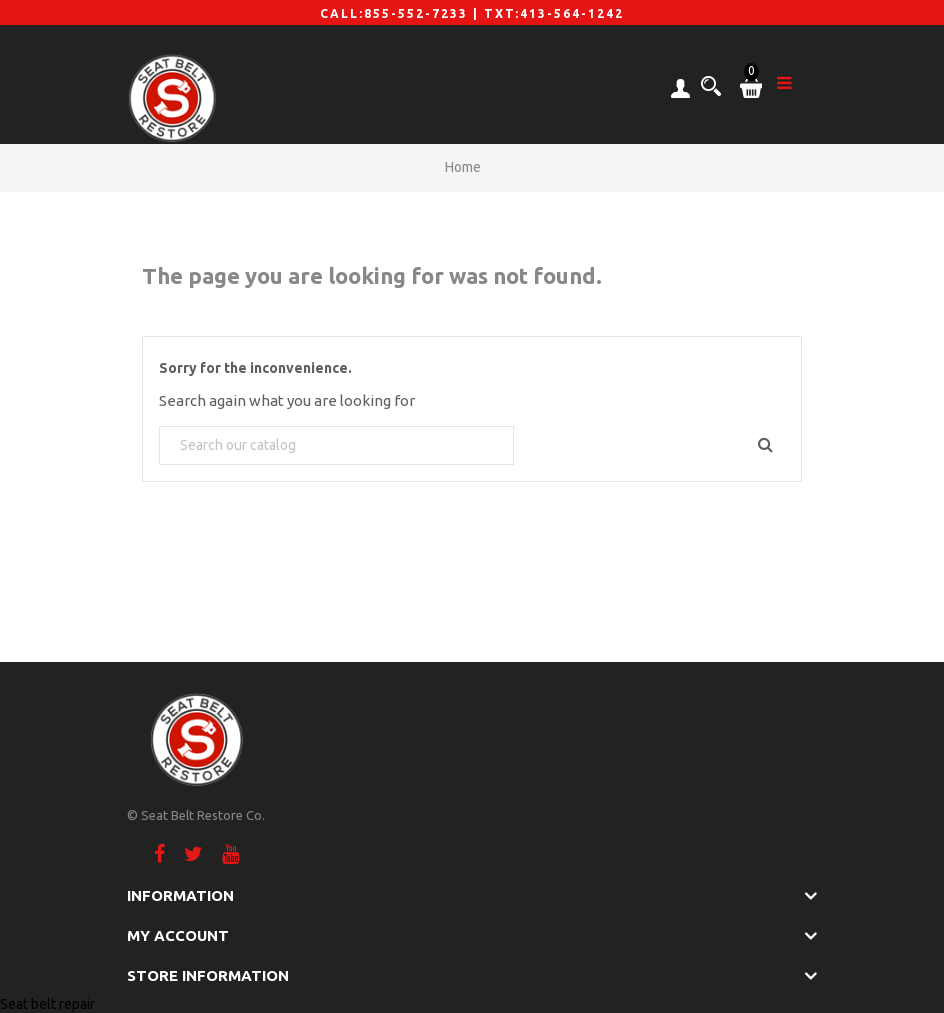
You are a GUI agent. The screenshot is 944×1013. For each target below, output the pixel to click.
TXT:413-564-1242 (554, 13)
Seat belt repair (47, 1004)
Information (180, 895)
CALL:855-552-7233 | (402, 13)
